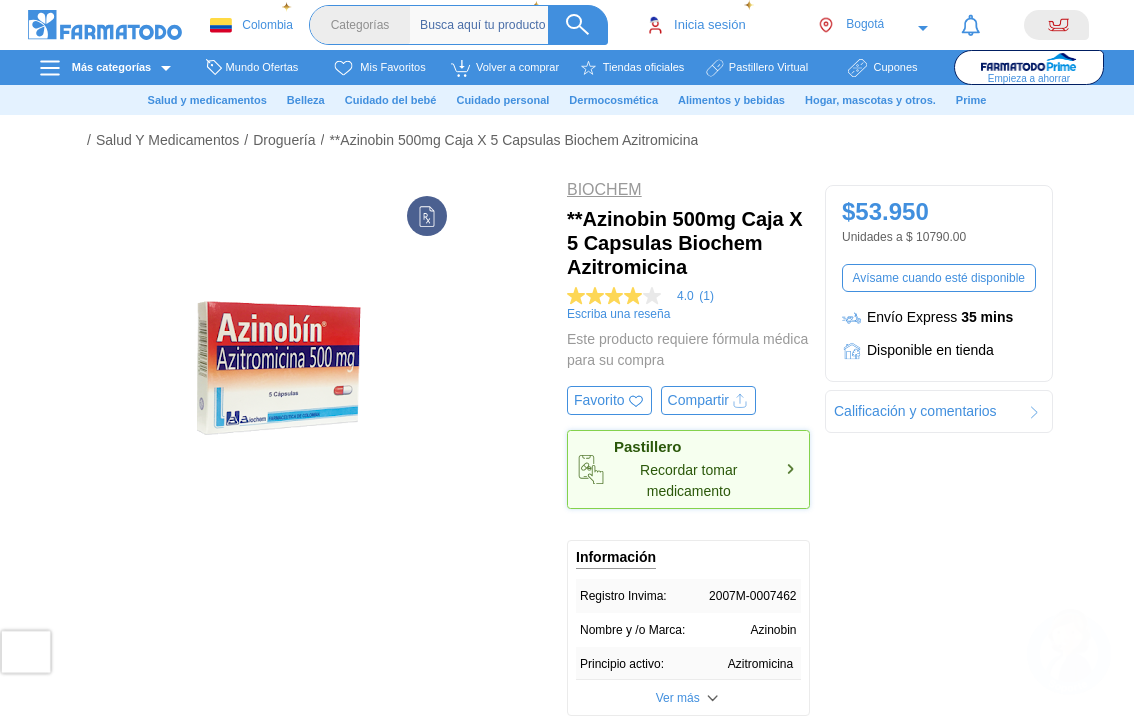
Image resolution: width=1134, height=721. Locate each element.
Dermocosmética (613, 100)
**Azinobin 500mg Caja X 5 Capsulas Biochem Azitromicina (513, 140)
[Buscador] (514, 25)
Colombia (251, 25)
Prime (971, 100)
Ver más (678, 698)
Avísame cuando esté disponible (938, 278)
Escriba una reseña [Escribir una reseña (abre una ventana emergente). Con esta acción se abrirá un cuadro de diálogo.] (618, 314)
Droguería (284, 140)
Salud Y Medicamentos (167, 140)
